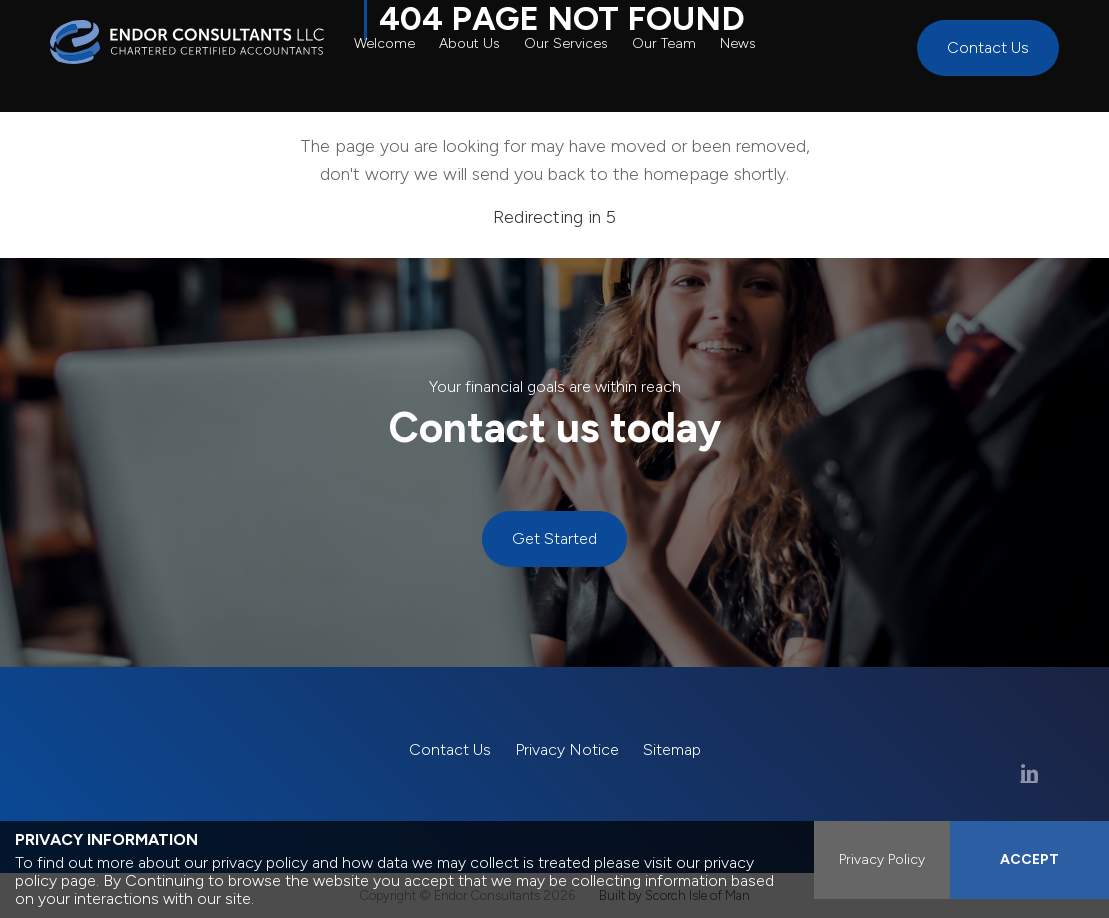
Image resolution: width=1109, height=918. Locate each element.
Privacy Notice (567, 749)
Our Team (664, 43)
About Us (469, 43)
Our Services (566, 43)
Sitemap (672, 749)
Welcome (384, 43)
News (738, 43)
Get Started (554, 538)
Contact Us (988, 47)
